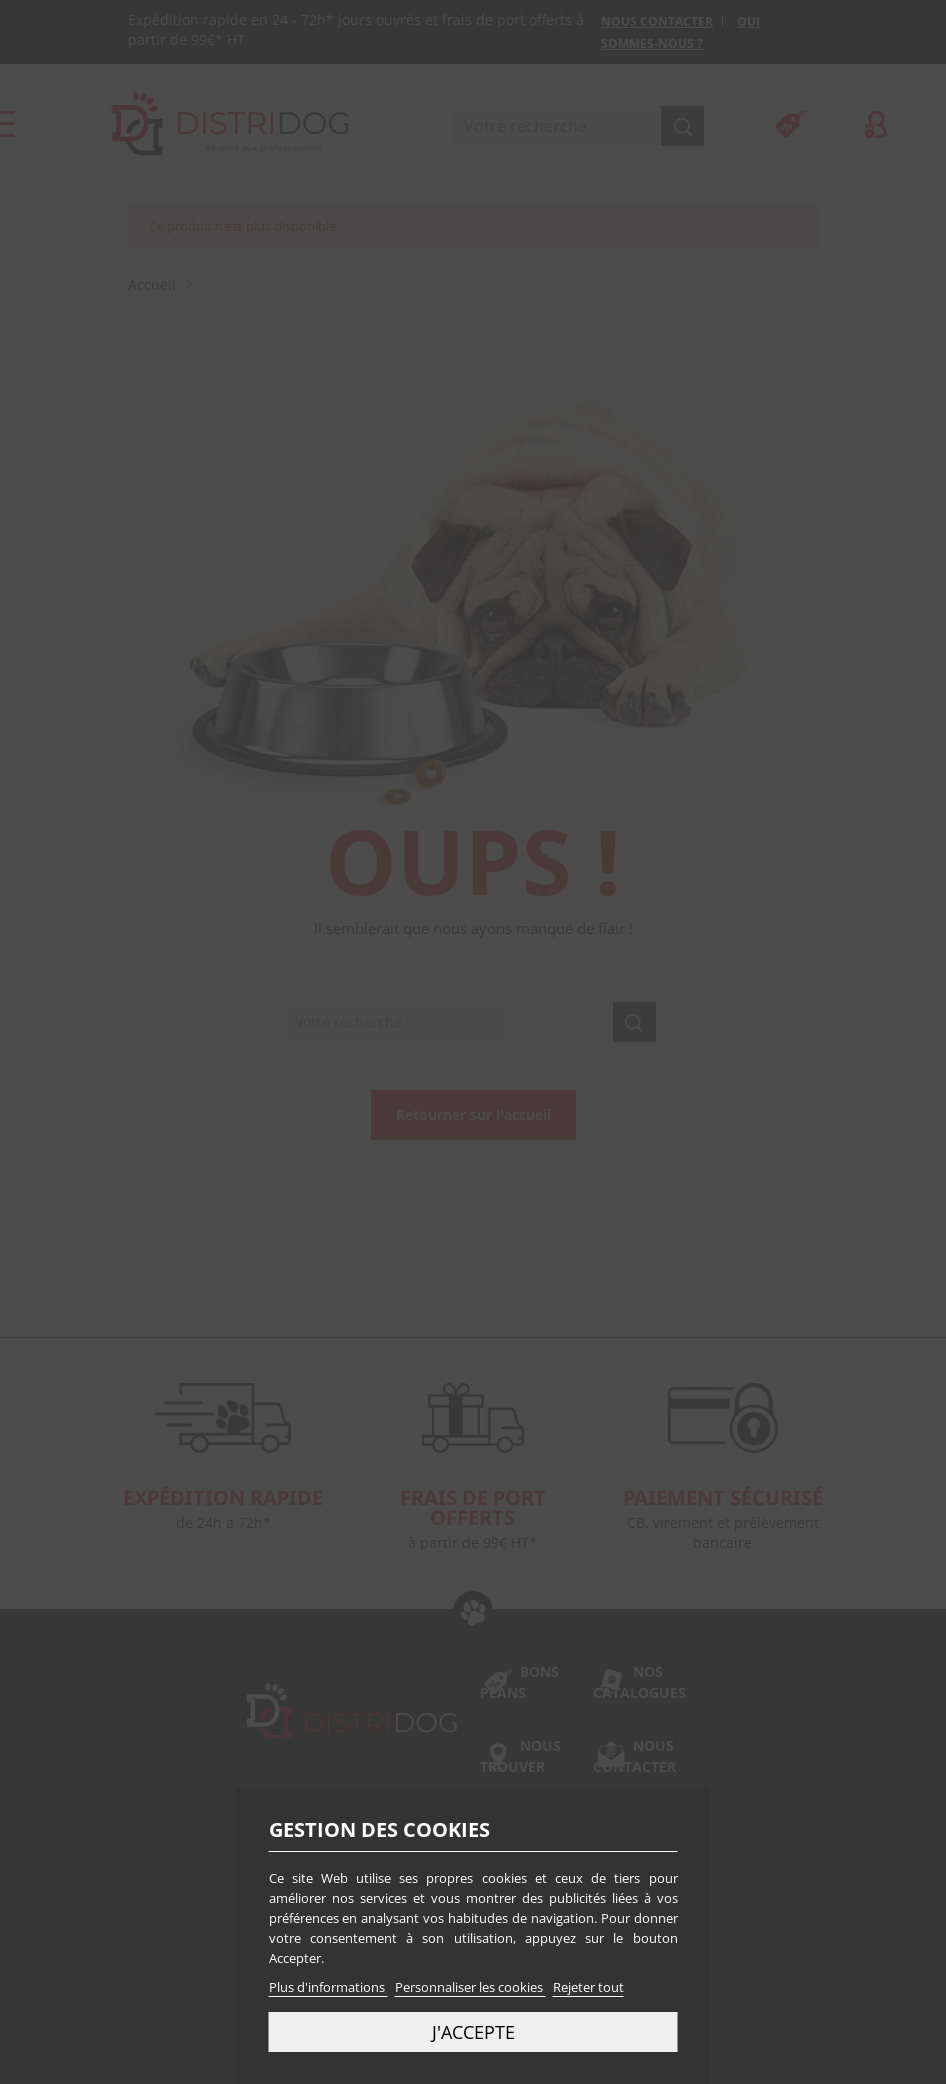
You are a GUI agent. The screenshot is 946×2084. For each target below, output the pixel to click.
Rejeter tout (588, 1987)
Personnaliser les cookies (470, 1987)
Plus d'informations (328, 1987)
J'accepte (473, 2031)
